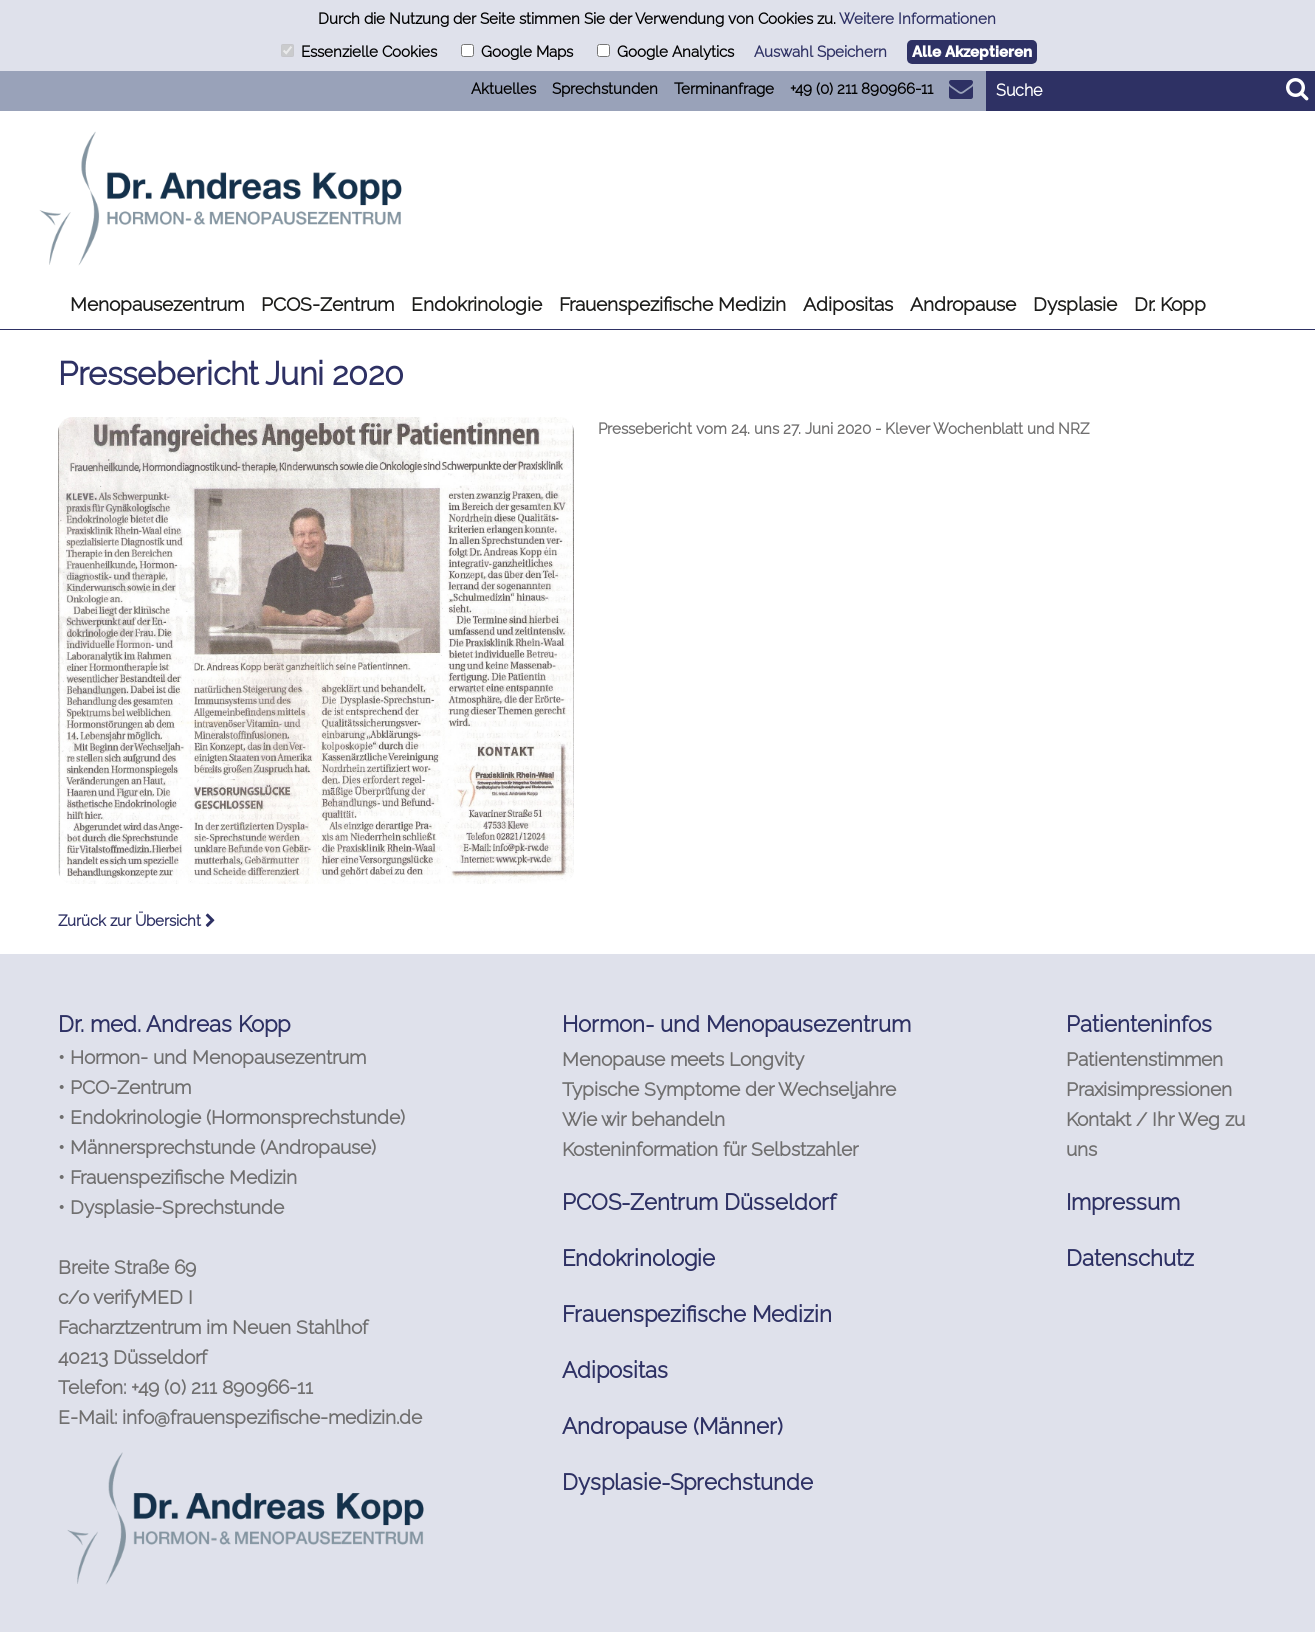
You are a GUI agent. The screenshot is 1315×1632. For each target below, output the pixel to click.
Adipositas (848, 304)
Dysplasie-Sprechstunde (687, 1482)
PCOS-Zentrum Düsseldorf (699, 1202)
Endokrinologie (476, 304)
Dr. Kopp (1170, 304)
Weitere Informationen (917, 19)
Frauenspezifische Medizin (672, 304)
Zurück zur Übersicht (137, 921)
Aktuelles (503, 89)
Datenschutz (1130, 1258)
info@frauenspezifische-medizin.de (272, 1417)
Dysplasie (1075, 304)
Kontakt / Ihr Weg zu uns (1155, 1134)
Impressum (1123, 1202)
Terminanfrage (724, 89)
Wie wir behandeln (643, 1119)
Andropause (963, 304)
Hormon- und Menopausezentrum (736, 1024)
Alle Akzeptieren (972, 52)
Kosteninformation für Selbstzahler (710, 1149)
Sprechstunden (605, 89)
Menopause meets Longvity (683, 1059)
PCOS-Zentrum (327, 304)
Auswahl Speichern (820, 52)
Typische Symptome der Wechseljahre (729, 1089)
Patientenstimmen (1144, 1059)
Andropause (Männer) (672, 1426)
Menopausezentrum (157, 304)
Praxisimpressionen (1149, 1089)
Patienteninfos (1139, 1024)
